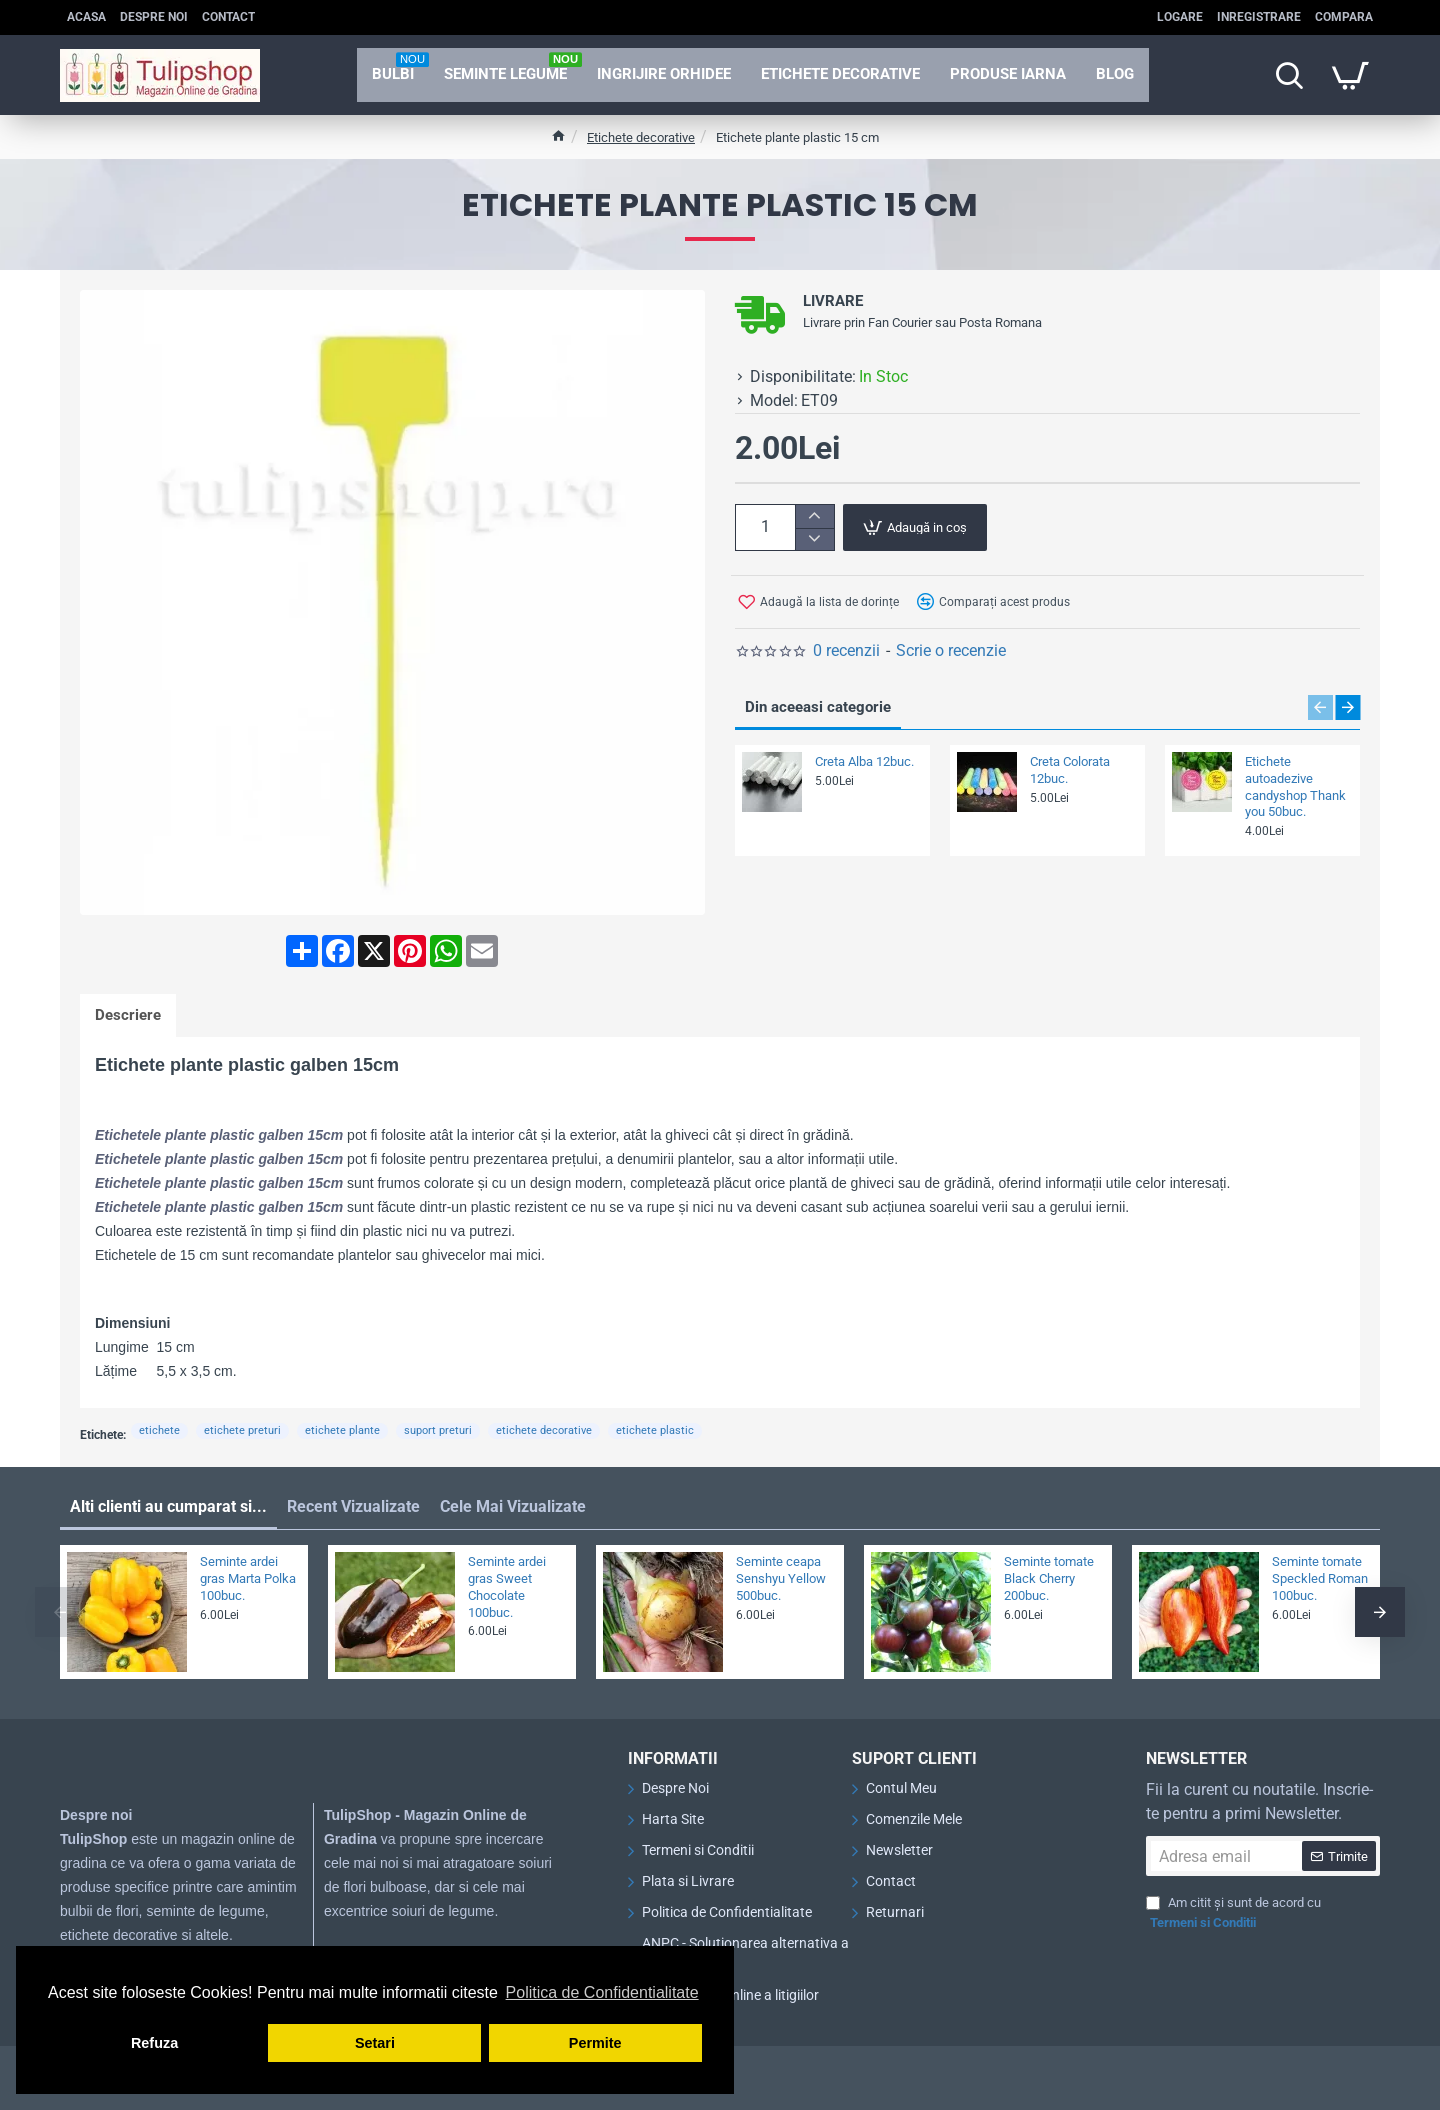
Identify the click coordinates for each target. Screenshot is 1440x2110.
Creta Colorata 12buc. (1070, 770)
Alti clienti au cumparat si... (168, 1506)
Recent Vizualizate (353, 1506)
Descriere (128, 1015)
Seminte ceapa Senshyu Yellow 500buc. (781, 1578)
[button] (915, 527)
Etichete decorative (641, 137)
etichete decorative (544, 1430)
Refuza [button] (154, 2043)
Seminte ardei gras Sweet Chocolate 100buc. (507, 1587)
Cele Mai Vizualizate (513, 1506)
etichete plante (342, 1430)
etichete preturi (242, 1430)
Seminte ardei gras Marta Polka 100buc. (248, 1578)
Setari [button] (375, 2043)
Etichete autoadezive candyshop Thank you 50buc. (1295, 787)
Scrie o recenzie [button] (951, 650)
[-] (814, 539)
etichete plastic (655, 1430)
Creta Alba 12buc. (864, 761)
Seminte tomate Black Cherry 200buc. (1049, 1578)
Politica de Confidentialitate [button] (602, 1992)
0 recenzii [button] (846, 650)
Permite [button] (595, 2043)
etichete (159, 1430)
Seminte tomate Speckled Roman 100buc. (1320, 1578)
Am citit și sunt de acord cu (1233, 1913)
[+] (814, 516)
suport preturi (438, 1430)
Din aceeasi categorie (818, 707)
